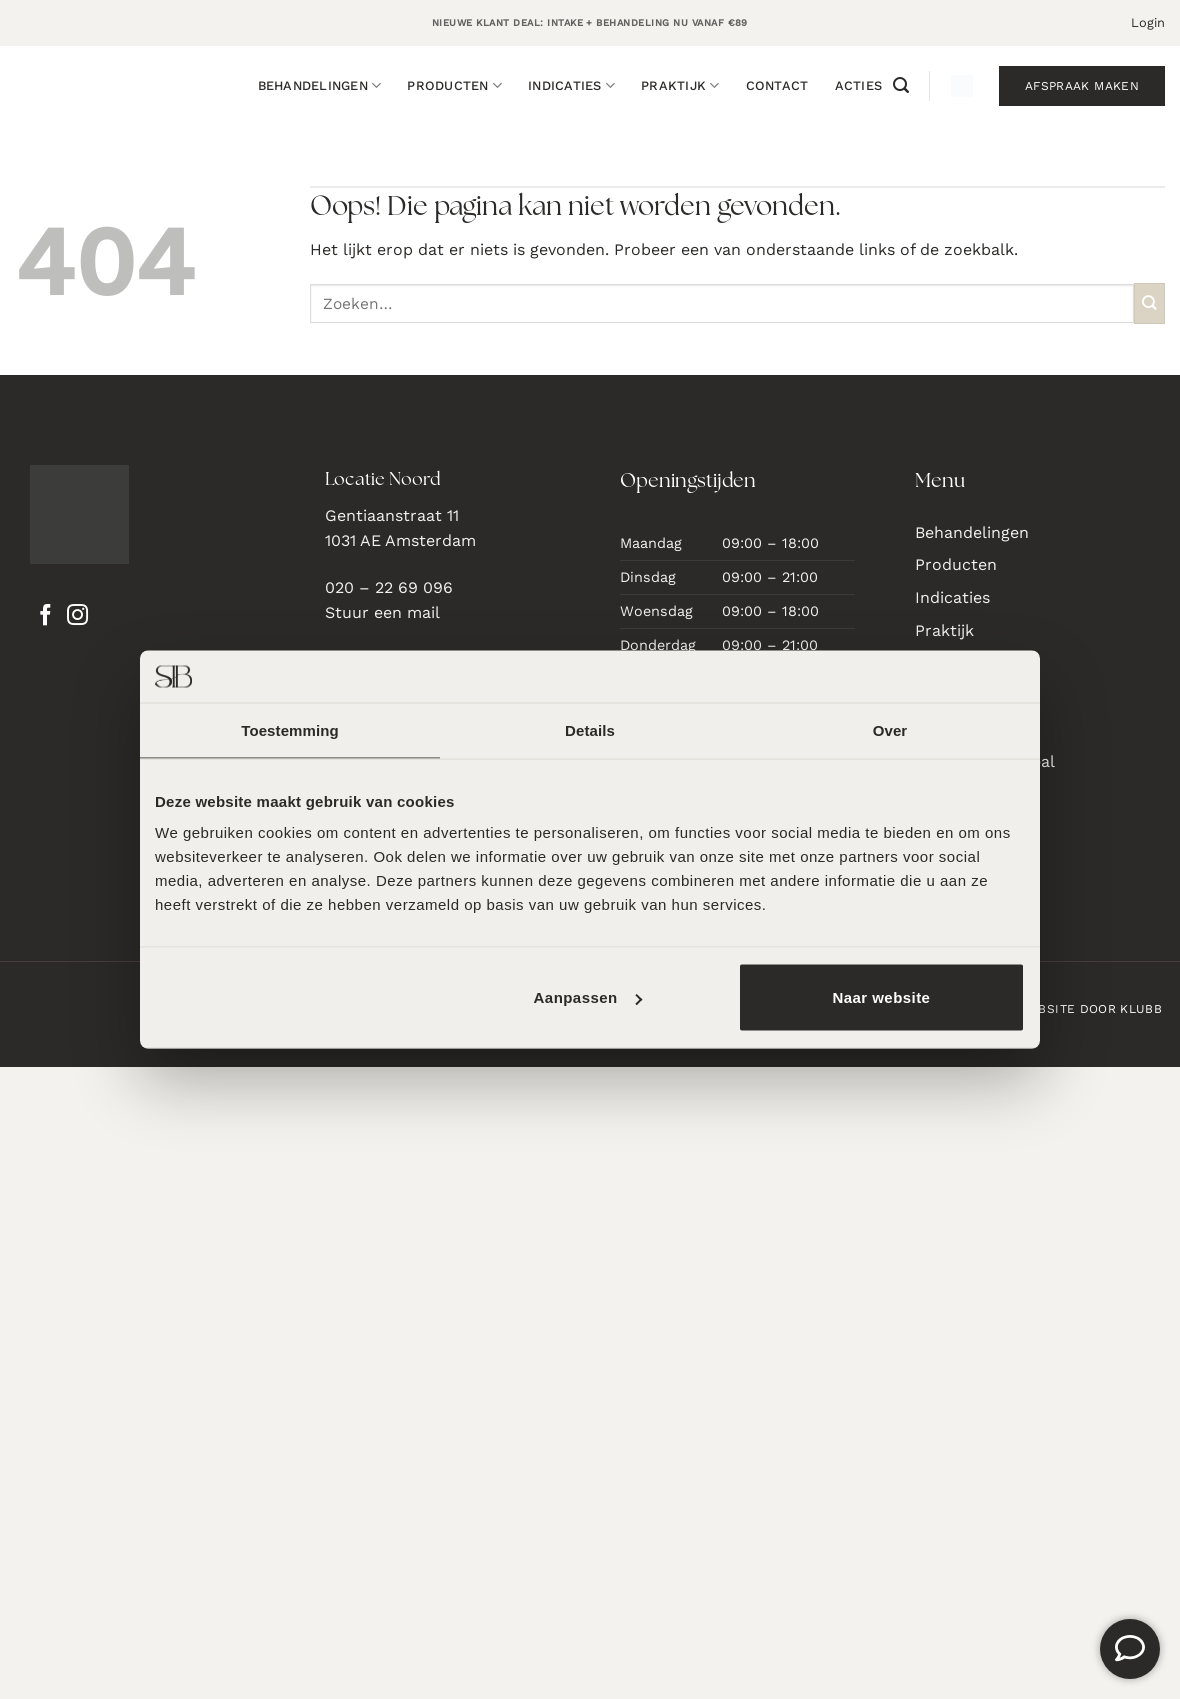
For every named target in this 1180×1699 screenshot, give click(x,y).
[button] (1148, 23)
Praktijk (680, 85)
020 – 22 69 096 (389, 587)
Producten (454, 85)
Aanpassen (588, 997)
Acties (859, 85)
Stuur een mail (382, 612)
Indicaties (571, 85)
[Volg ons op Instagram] (77, 617)
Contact (777, 85)
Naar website (881, 997)
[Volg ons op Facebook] (45, 617)
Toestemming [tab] (290, 729)
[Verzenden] (1149, 303)
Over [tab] (890, 729)
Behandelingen (320, 85)
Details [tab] (590, 729)
